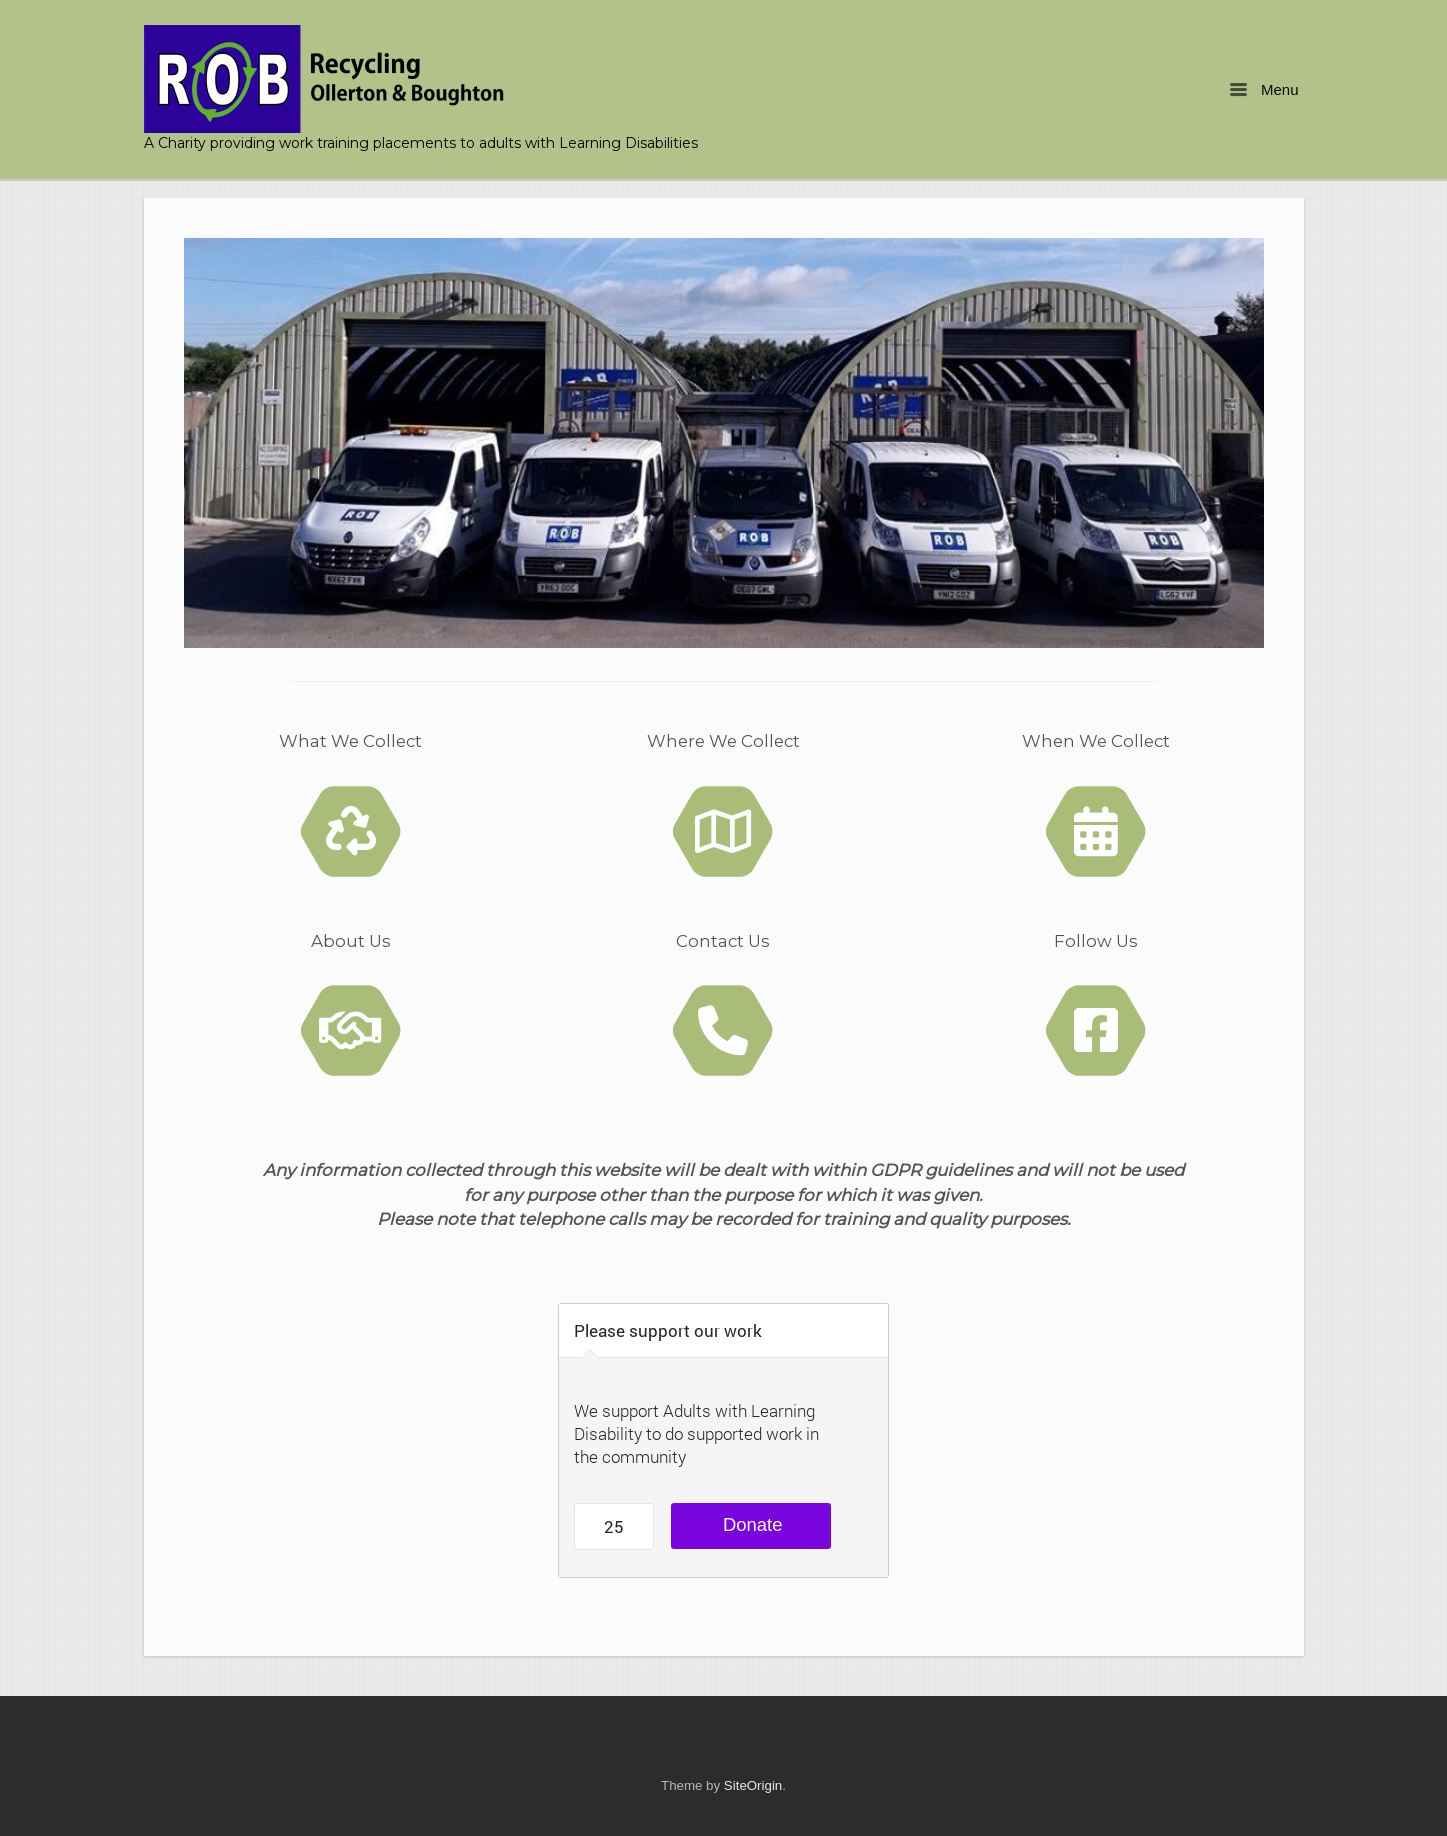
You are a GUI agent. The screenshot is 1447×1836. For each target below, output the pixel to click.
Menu (1264, 89)
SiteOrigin (753, 1785)
